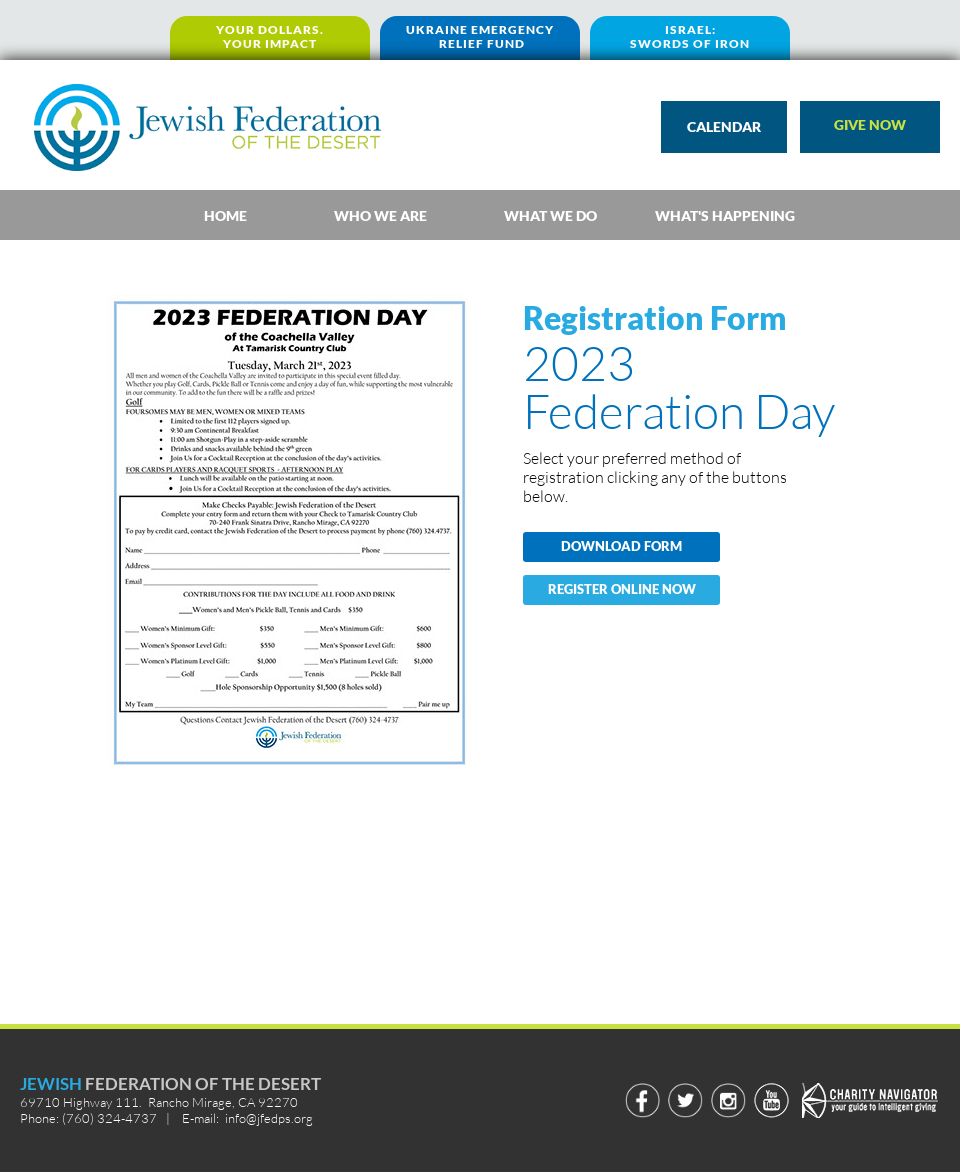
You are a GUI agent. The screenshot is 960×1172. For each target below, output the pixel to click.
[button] (870, 127)
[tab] (225, 215)
